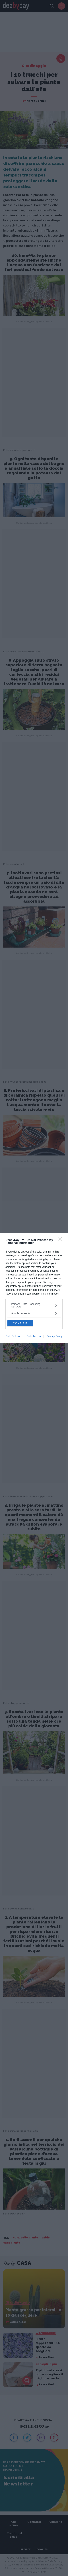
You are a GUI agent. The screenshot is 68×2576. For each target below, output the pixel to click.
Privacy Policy (54, 1336)
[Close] (60, 1240)
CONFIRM (20, 1323)
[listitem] (34, 1305)
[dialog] (34, 1288)
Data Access (34, 1336)
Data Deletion (13, 1336)
